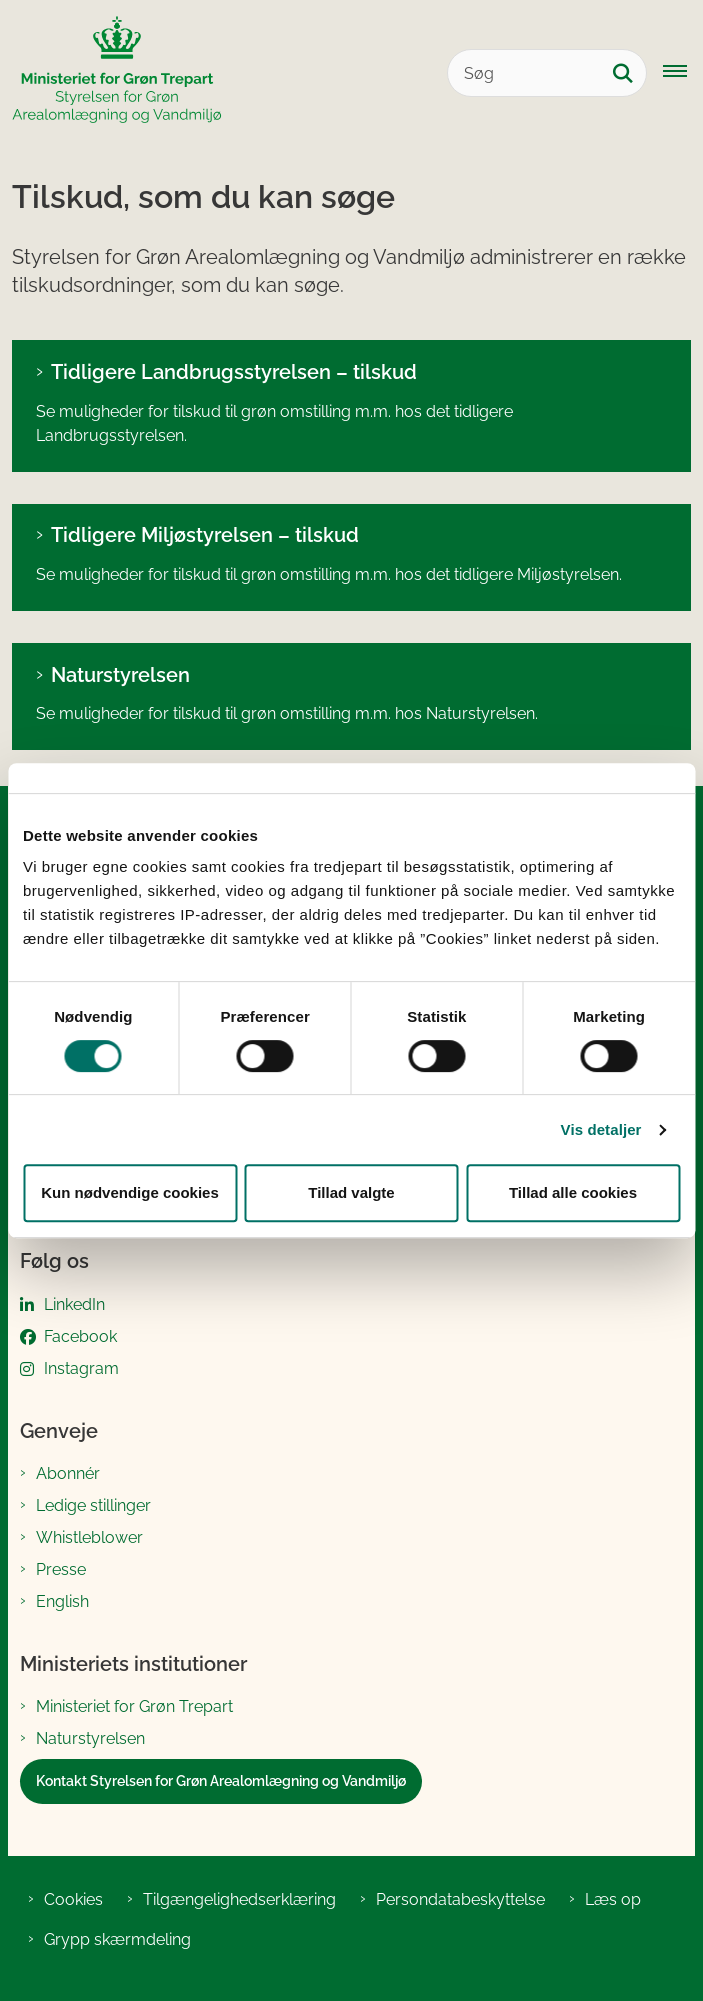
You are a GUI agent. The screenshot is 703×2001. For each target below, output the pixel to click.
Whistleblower (89, 1537)
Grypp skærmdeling (117, 1939)
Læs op (613, 1899)
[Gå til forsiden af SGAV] (111, 73)
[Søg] (547, 73)
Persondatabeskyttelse (460, 1899)
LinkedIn (74, 1304)
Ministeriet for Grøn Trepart (134, 1706)
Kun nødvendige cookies (130, 1192)
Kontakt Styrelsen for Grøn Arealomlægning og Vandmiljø (221, 1781)
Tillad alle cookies (573, 1192)
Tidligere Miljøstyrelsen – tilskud (205, 535)
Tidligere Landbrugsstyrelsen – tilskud (234, 372)
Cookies (73, 1899)
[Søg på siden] (623, 73)
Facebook (80, 1336)
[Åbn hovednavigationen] (683, 73)
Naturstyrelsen (120, 675)
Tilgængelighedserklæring (239, 1899)
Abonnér (68, 1473)
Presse (61, 1569)
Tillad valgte (351, 1192)
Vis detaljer (601, 1129)
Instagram (81, 1368)
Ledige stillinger (93, 1505)
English (62, 1601)
